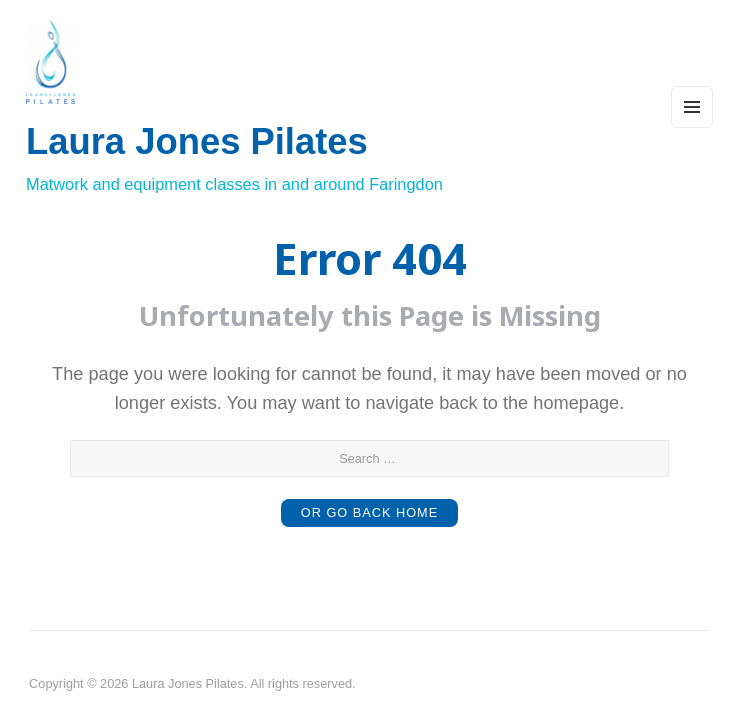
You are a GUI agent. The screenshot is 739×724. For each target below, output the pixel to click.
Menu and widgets (692, 126)
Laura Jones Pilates (197, 141)
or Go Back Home (369, 512)
